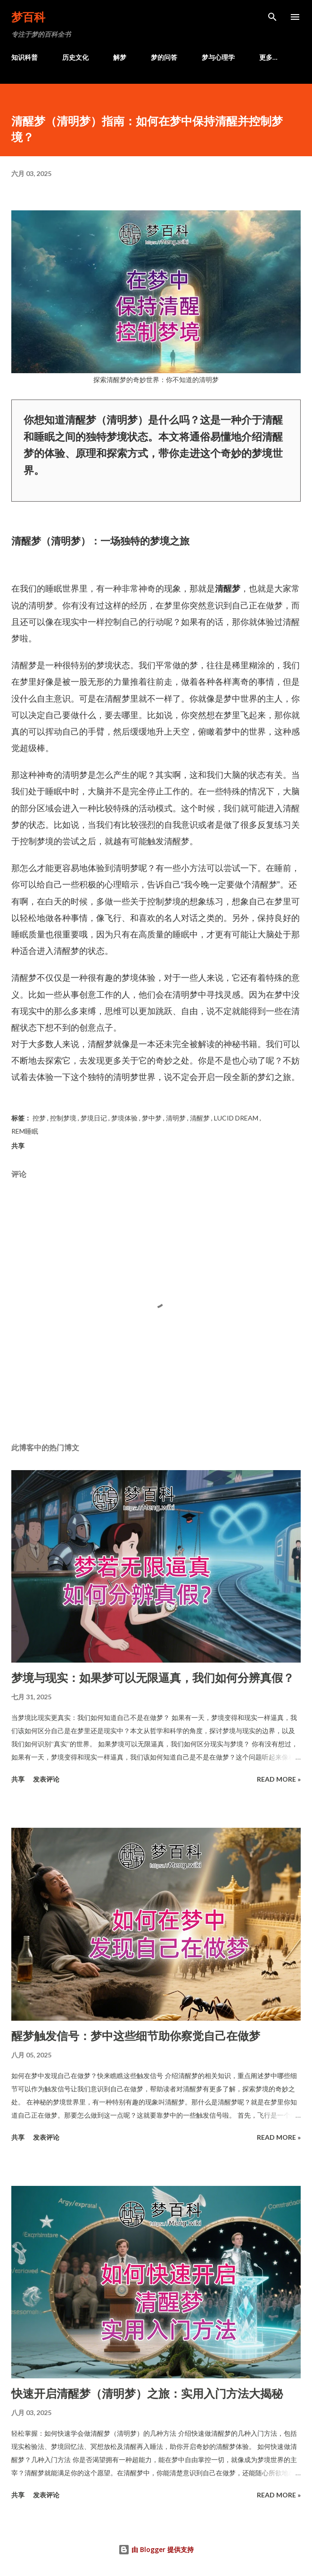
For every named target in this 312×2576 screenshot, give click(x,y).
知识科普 (24, 57)
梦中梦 (152, 1118)
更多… (268, 57)
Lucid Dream (237, 1118)
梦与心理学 (218, 57)
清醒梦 (200, 1118)
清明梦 (176, 1118)
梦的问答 (164, 57)
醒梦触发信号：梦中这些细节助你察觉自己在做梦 (135, 2035)
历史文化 (75, 57)
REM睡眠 (24, 1131)
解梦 (119, 57)
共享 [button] (18, 1146)
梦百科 (28, 17)
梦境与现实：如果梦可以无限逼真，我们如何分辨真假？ (152, 1677)
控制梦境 (64, 1118)
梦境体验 (125, 1118)
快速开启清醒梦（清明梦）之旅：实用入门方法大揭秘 (147, 2393)
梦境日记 (94, 1118)
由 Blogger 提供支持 (156, 2549)
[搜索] (272, 17)
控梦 (40, 1118)
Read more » (279, 1779)
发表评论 (46, 1779)
